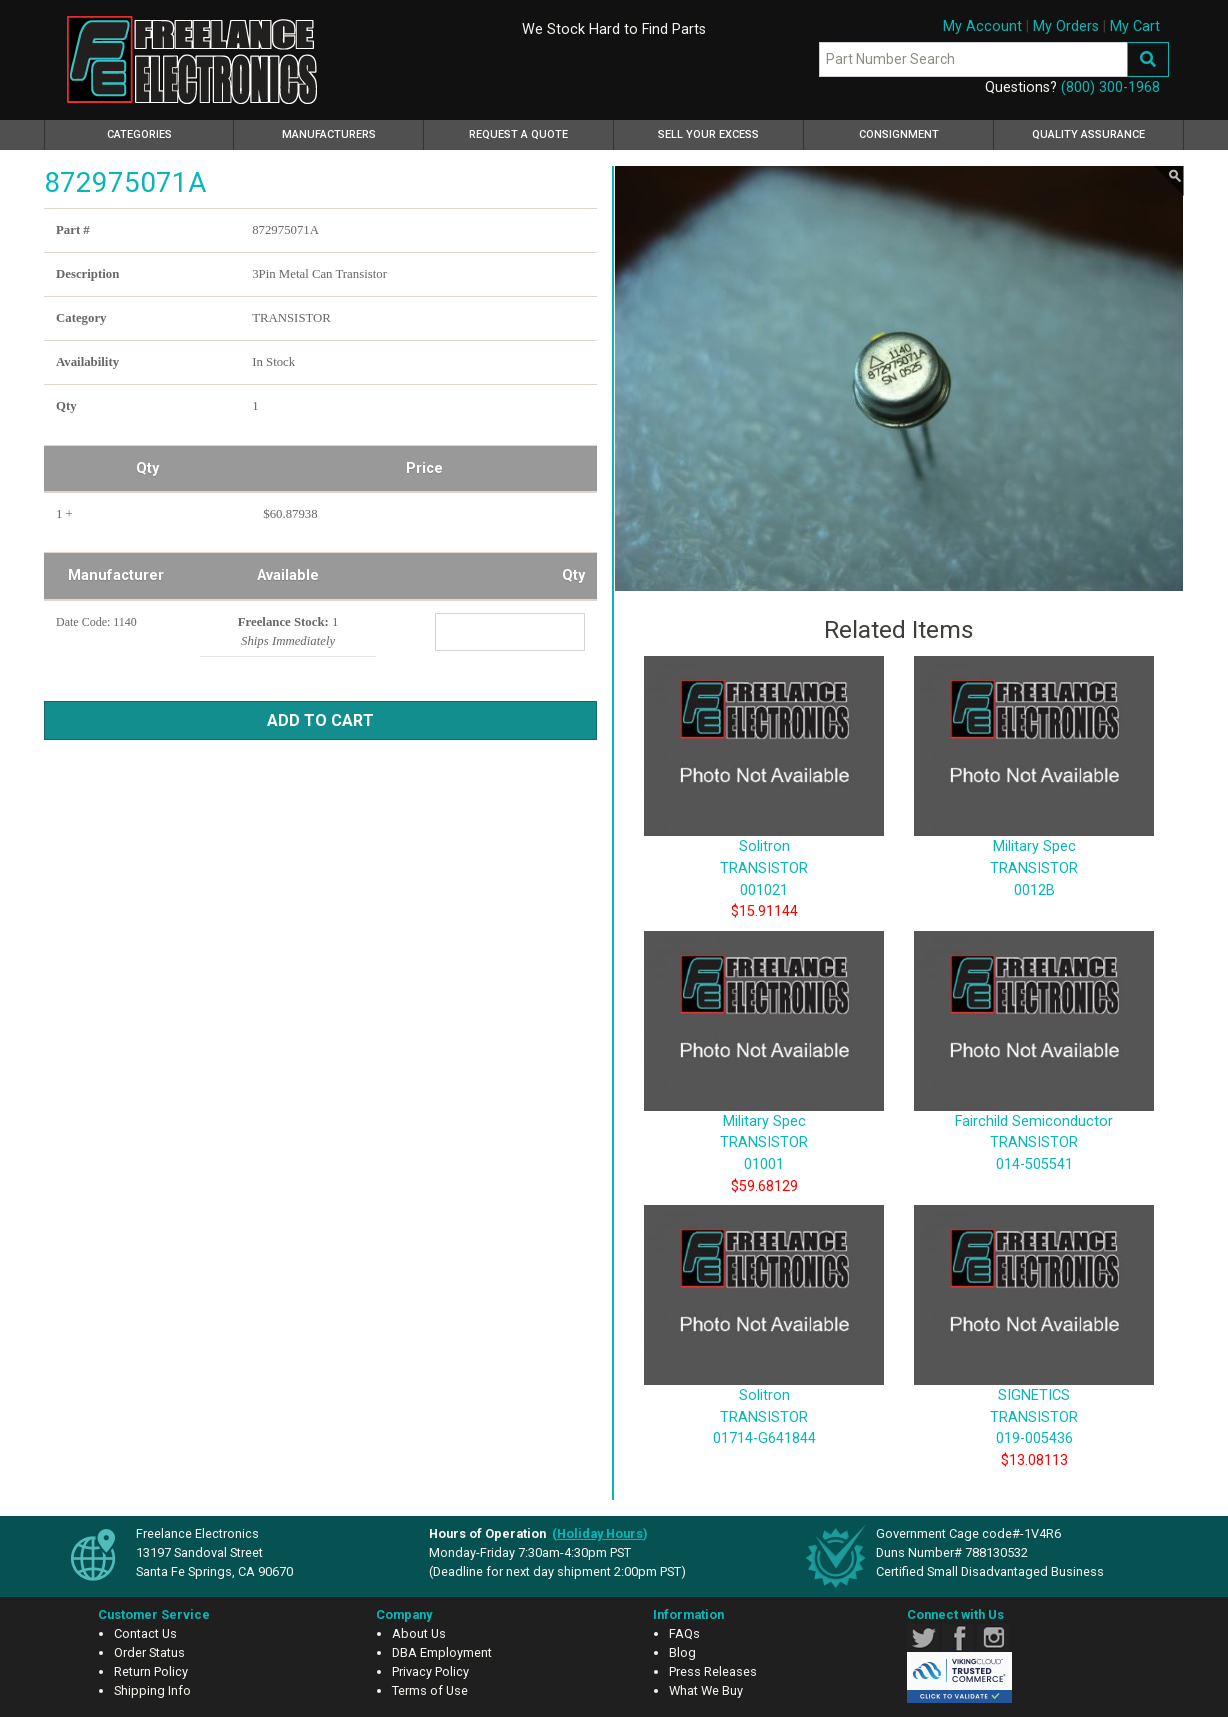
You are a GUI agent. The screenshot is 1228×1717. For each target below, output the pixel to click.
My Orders (1066, 26)
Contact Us (145, 1633)
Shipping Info (152, 1690)
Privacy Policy (430, 1671)
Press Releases (713, 1671)
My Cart (1135, 26)
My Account (982, 26)
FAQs (684, 1633)
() (600, 1533)
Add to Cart (320, 720)
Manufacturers (329, 134)
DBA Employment (442, 1652)
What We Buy (706, 1690)
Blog (682, 1652)
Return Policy (151, 1671)
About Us (419, 1633)
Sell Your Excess (708, 134)
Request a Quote (518, 134)
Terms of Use (430, 1690)
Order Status (149, 1652)
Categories (168, 132)
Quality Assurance (1088, 134)
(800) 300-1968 (1110, 87)
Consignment (899, 134)
